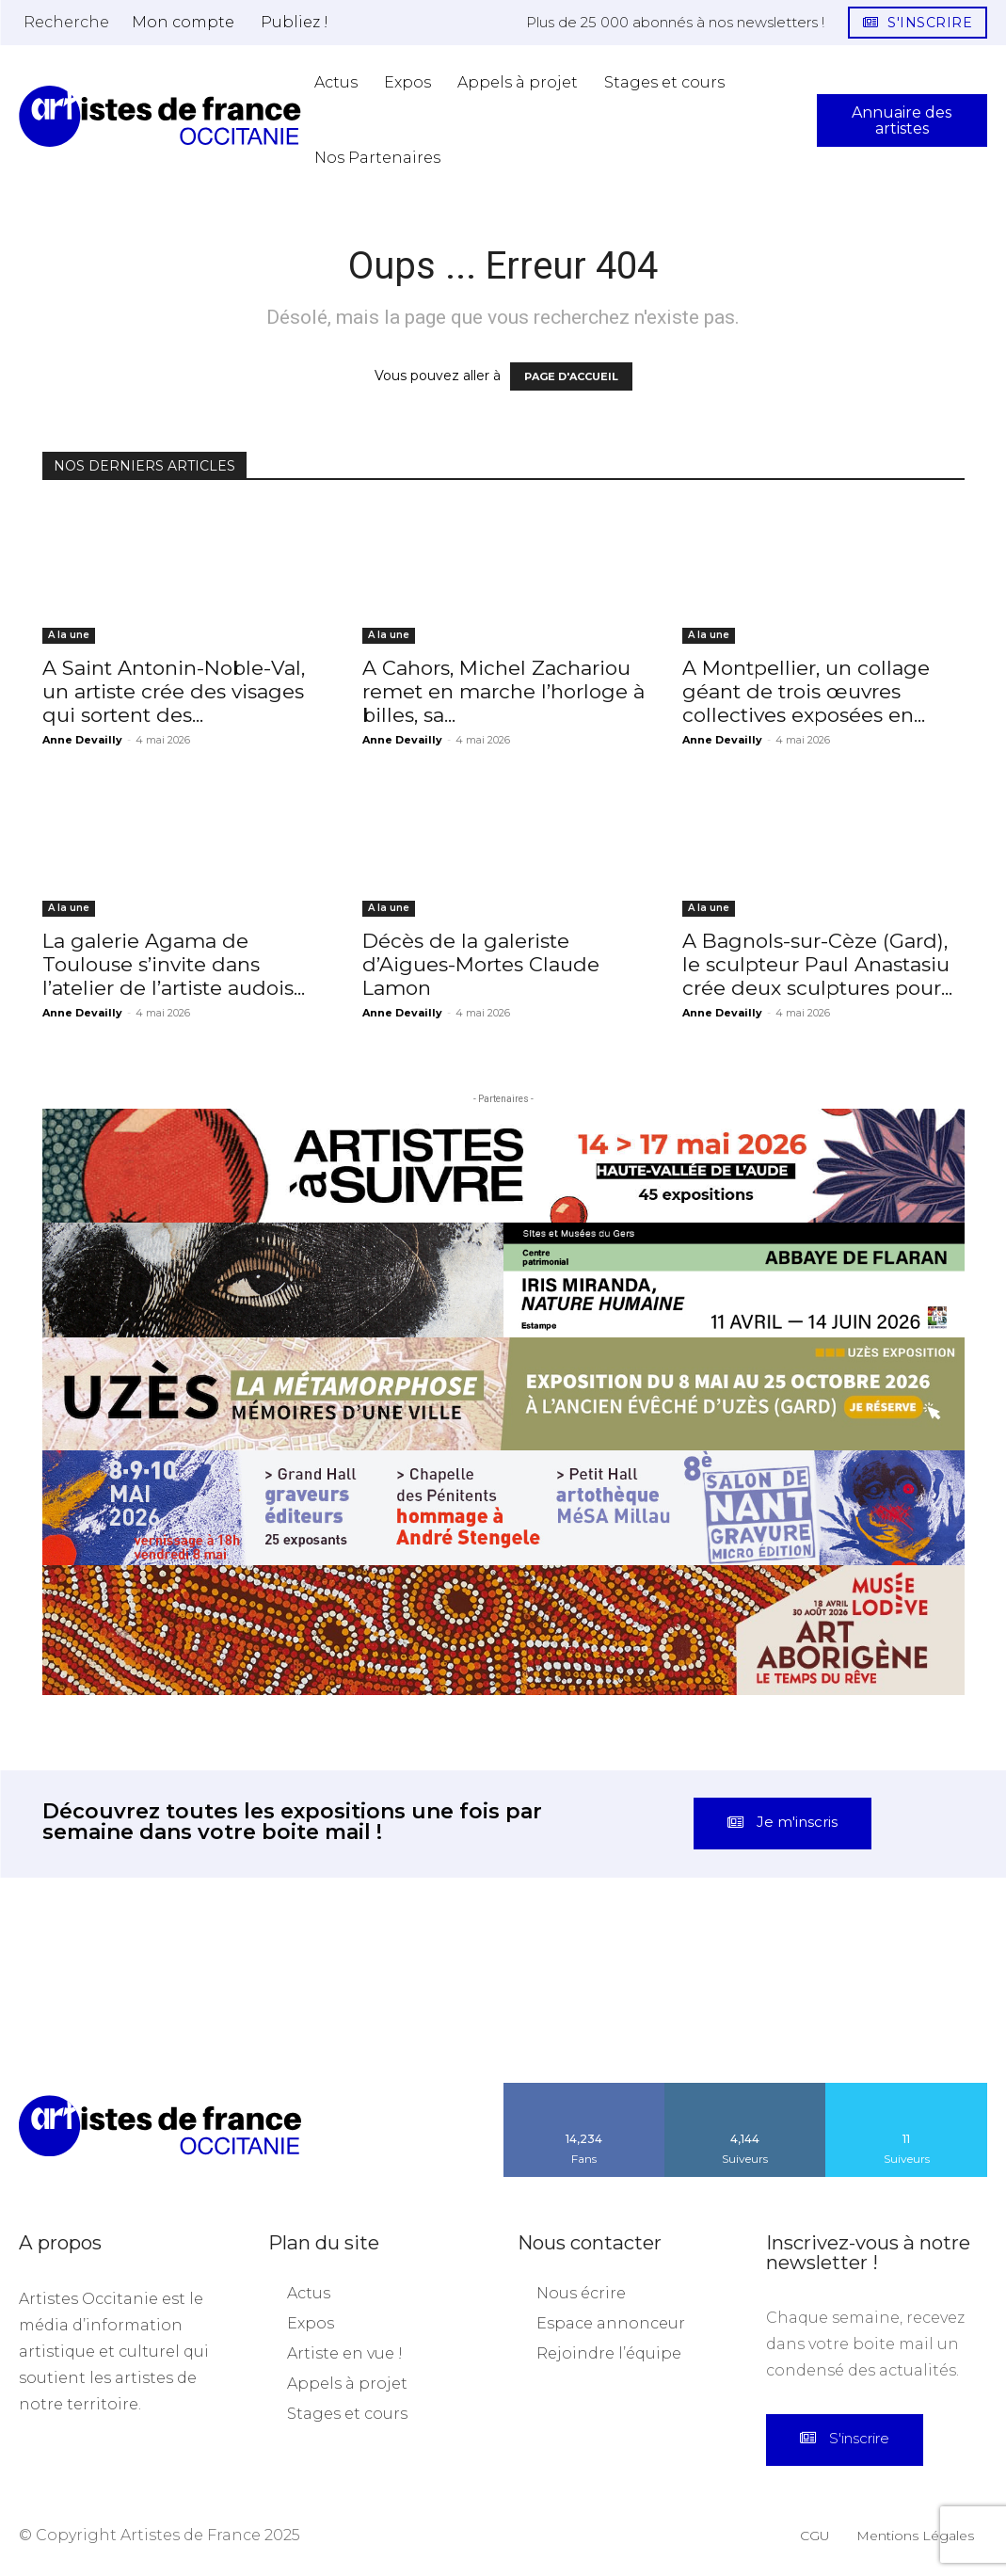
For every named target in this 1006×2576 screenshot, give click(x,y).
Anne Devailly (82, 739)
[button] (66, 21)
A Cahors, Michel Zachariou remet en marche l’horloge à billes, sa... (503, 691)
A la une (68, 635)
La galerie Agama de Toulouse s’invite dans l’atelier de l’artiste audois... (173, 964)
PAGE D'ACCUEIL (571, 376)
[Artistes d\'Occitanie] (160, 116)
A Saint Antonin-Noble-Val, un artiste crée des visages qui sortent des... (173, 691)
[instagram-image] (63, 2021)
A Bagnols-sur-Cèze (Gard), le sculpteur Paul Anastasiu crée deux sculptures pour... (817, 964)
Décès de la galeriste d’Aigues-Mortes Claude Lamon (480, 964)
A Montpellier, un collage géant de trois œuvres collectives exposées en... (806, 691)
